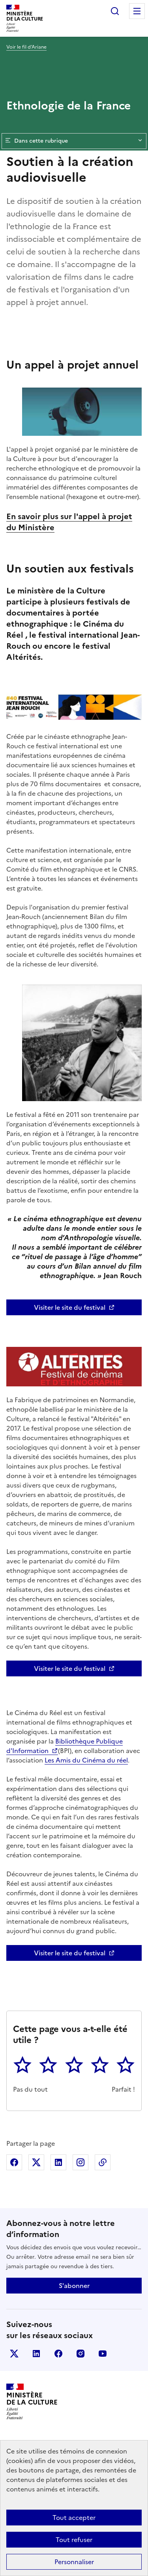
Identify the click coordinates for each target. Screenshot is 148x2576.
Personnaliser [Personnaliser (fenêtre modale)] (74, 2562)
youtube (103, 2353)
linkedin (36, 2353)
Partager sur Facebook (14, 2162)
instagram (80, 2353)
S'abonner (74, 2285)
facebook (58, 2353)
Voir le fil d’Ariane (26, 47)
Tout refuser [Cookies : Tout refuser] (74, 2539)
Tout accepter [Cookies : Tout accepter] (74, 2517)
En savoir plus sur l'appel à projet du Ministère (69, 521)
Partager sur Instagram (80, 2162)
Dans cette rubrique (74, 141)
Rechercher (115, 11)
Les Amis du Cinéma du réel (86, 1760)
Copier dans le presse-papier (103, 2162)
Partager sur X (36, 2162)
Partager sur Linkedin (58, 2162)
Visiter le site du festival (69, 1307)
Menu (137, 11)
